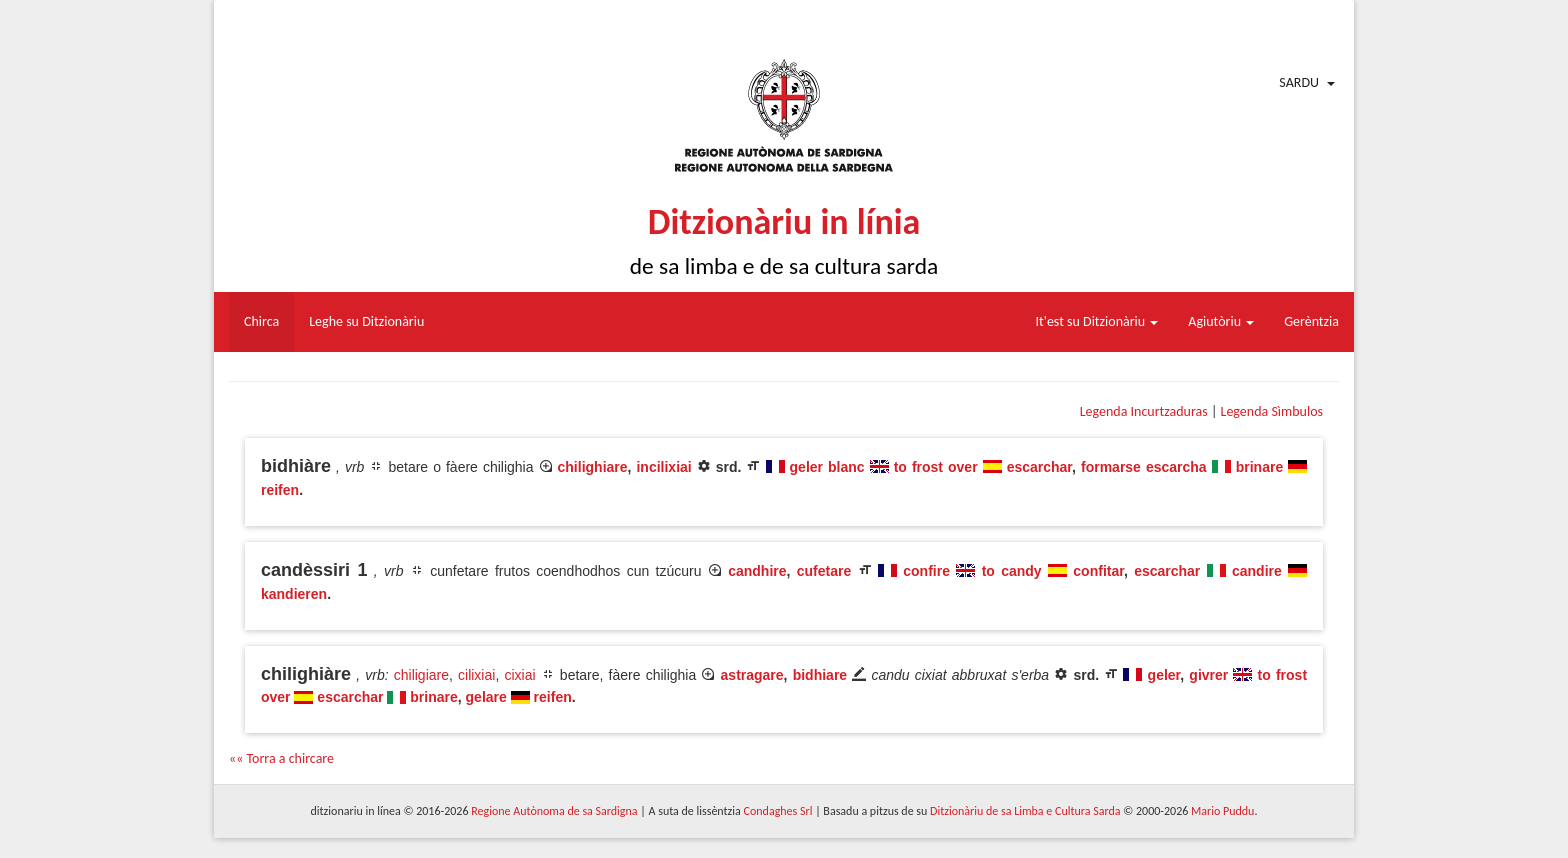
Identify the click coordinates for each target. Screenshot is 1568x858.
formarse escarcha (1144, 467)
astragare (752, 675)
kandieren (294, 594)
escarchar (1039, 467)
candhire (757, 571)
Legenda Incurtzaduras (1144, 411)
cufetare (824, 571)
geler (1164, 675)
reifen (280, 490)
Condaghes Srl (778, 811)
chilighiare (593, 467)
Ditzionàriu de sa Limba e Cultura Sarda (1025, 811)
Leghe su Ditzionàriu (366, 321)
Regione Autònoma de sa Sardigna (554, 811)
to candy (1012, 571)
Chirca (261, 321)
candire (1257, 571)
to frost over (936, 467)
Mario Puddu (1222, 811)
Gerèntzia (1311, 321)
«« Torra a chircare (281, 758)
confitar (1098, 571)
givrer (1208, 675)
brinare (1259, 467)
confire (926, 571)
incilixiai (663, 467)
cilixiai (476, 675)
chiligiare (421, 675)
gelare (486, 697)
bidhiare (820, 675)
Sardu (1299, 82)
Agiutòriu (1221, 321)
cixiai (519, 675)
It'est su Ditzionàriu (1097, 321)
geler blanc (827, 467)
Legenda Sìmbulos (1272, 411)
